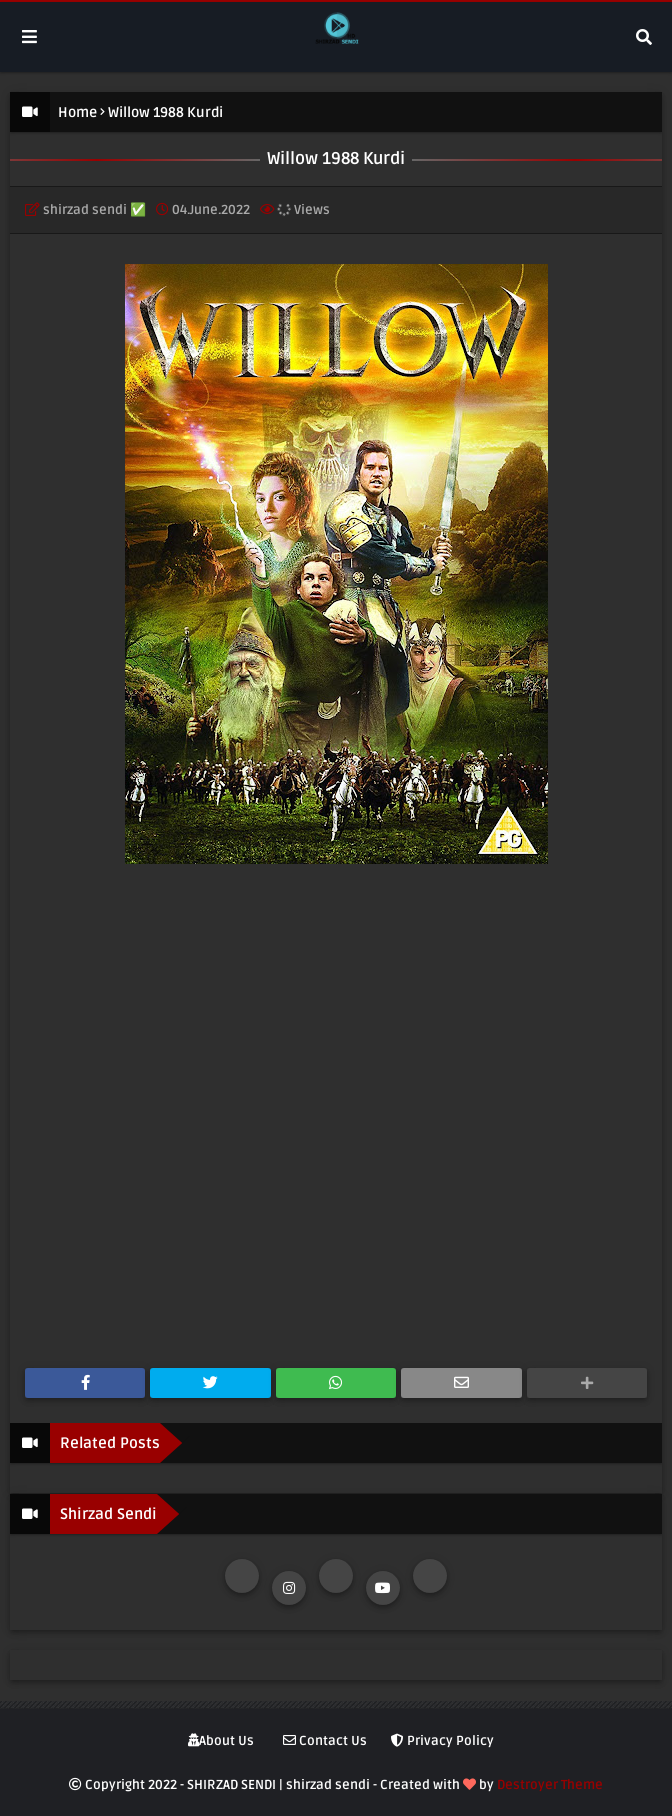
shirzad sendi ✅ (94, 210)
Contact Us (325, 1741)
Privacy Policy (442, 1741)
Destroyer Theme (550, 1785)
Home (77, 112)
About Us (221, 1741)
